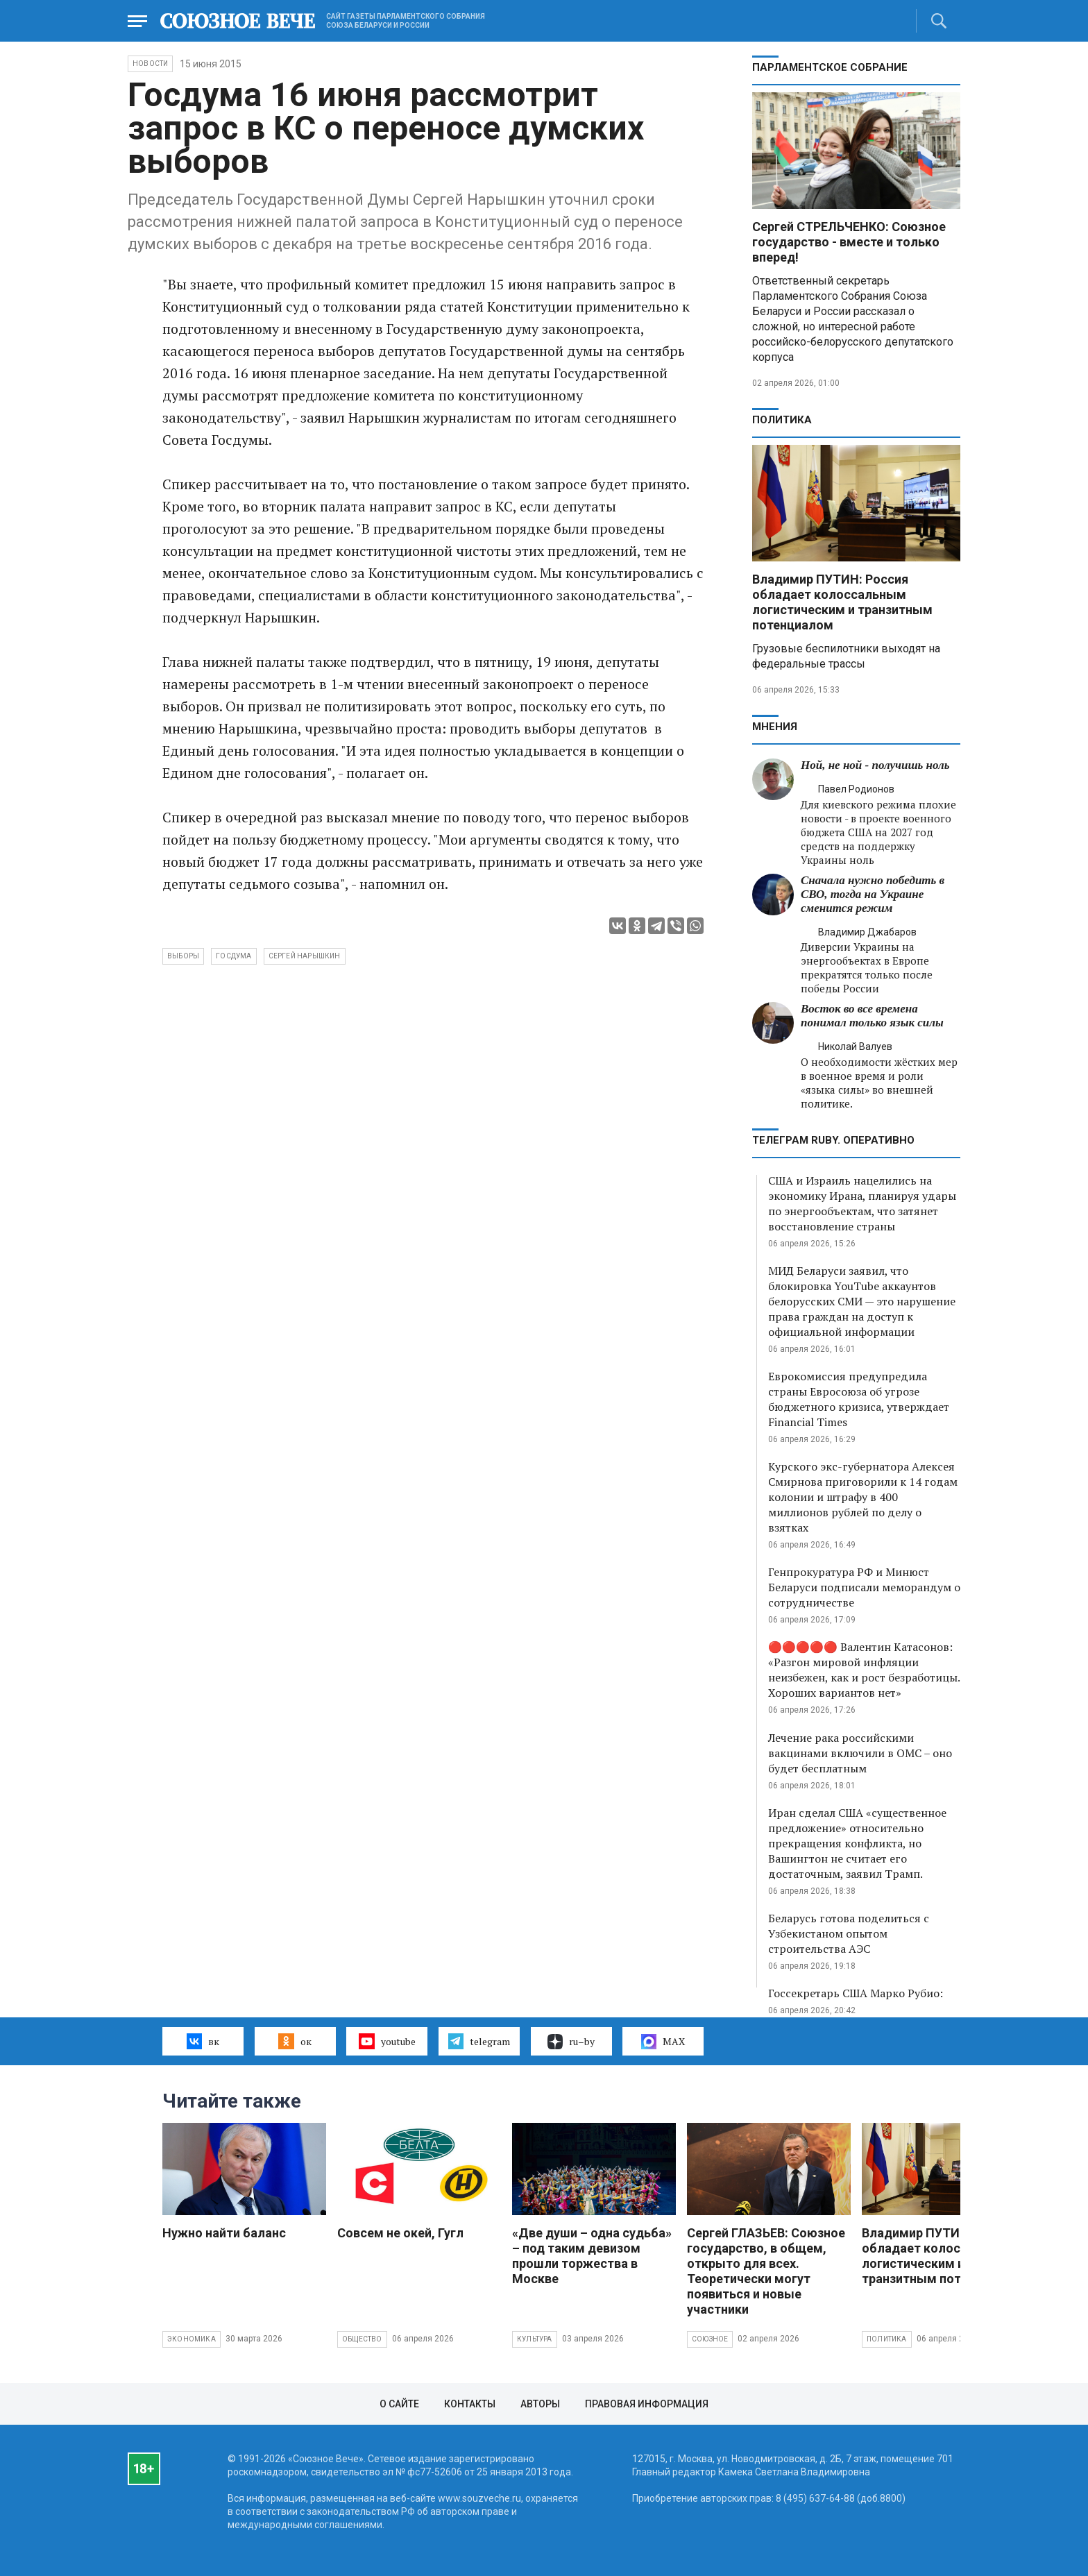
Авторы (540, 2403)
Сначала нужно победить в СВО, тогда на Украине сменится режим (872, 894)
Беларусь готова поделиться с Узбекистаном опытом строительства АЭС (848, 1933)
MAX (663, 2041)
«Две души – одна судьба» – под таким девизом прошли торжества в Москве (592, 2256)
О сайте (399, 2403)
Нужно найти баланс (224, 2233)
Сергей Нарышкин (305, 956)
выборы (183, 956)
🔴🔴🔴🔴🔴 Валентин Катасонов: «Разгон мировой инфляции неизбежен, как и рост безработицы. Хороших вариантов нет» (864, 1669)
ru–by (571, 2041)
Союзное (710, 2339)
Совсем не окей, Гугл (400, 2233)
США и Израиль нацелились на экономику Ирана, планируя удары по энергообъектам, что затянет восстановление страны (862, 1203)
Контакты (469, 2403)
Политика (782, 420)
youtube (387, 2041)
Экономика (191, 2339)
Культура (534, 2339)
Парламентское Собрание (830, 67)
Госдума (233, 956)
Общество (362, 2339)
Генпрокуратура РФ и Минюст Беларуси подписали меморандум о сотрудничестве (864, 1587)
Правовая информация (646, 2403)
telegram (479, 2041)
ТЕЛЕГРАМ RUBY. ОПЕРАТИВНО (833, 1140)
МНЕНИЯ (774, 726)
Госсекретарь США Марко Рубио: (855, 1993)
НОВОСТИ (150, 63)
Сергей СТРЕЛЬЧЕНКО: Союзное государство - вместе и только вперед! (849, 241)
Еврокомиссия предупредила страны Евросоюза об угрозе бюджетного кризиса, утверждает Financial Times (858, 1399)
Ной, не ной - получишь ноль (875, 765)
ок (294, 2041)
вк (203, 2041)
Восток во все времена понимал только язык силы (872, 1015)
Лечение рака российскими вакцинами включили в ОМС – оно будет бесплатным (860, 1753)
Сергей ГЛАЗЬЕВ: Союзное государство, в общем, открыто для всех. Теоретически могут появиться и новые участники (766, 2271)
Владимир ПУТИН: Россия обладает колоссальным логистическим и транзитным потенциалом (842, 602)
